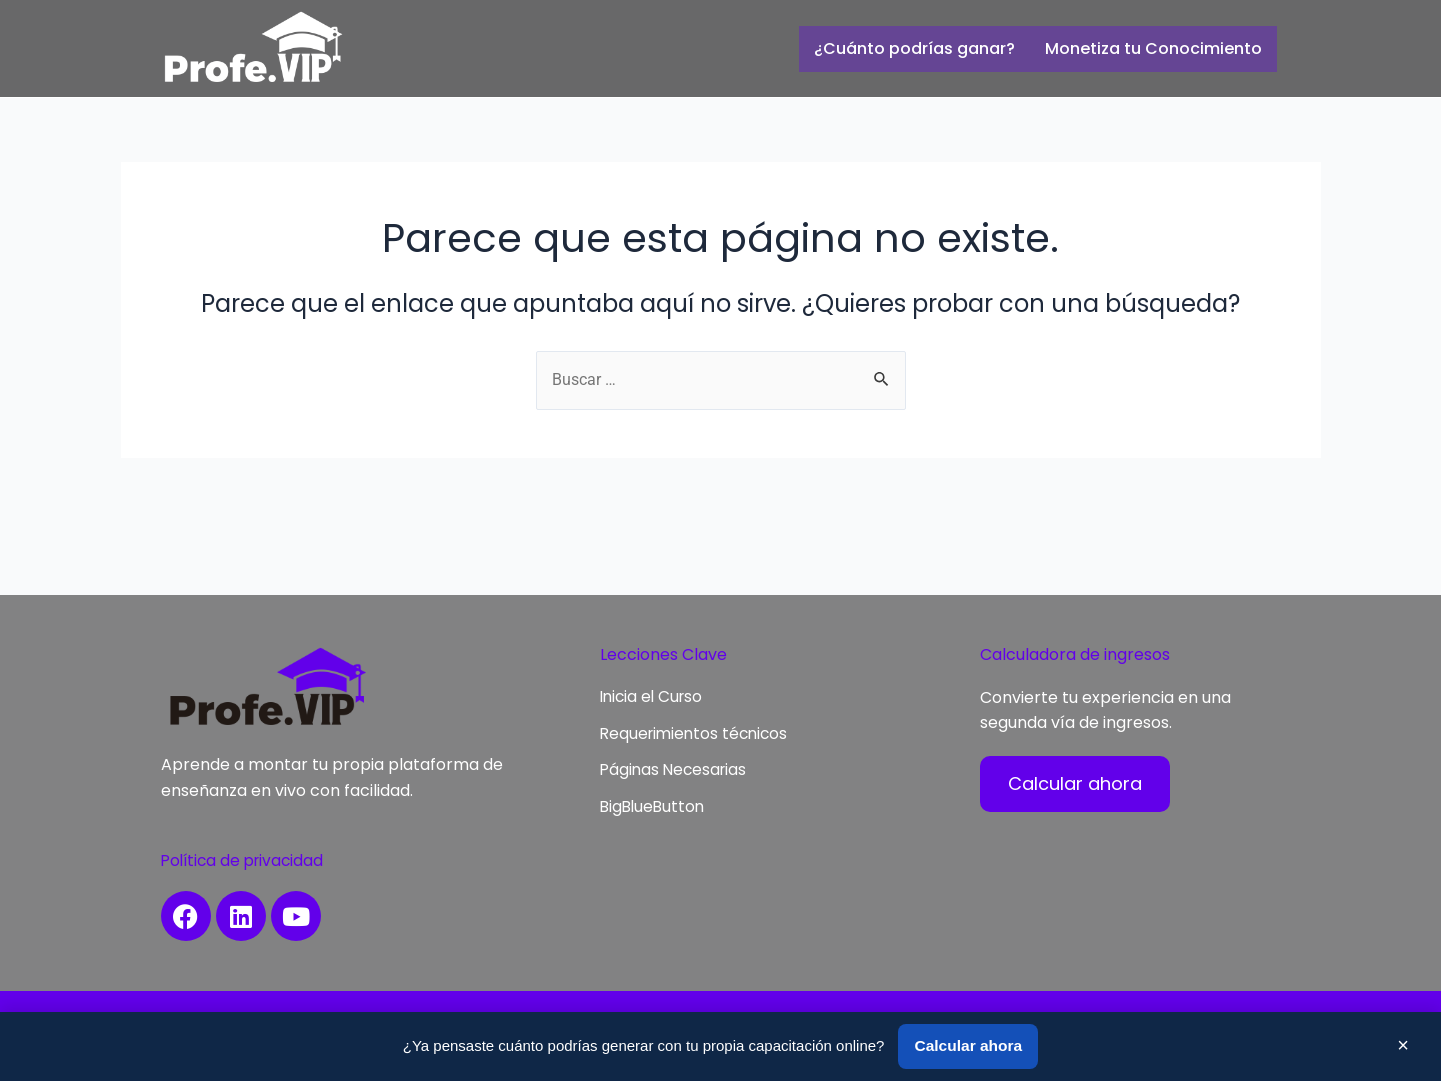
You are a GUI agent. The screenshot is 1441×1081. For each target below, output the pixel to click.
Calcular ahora (968, 1045)
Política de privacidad (246, 860)
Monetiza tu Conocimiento (1153, 48)
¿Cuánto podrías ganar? (914, 48)
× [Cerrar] (1403, 1044)
